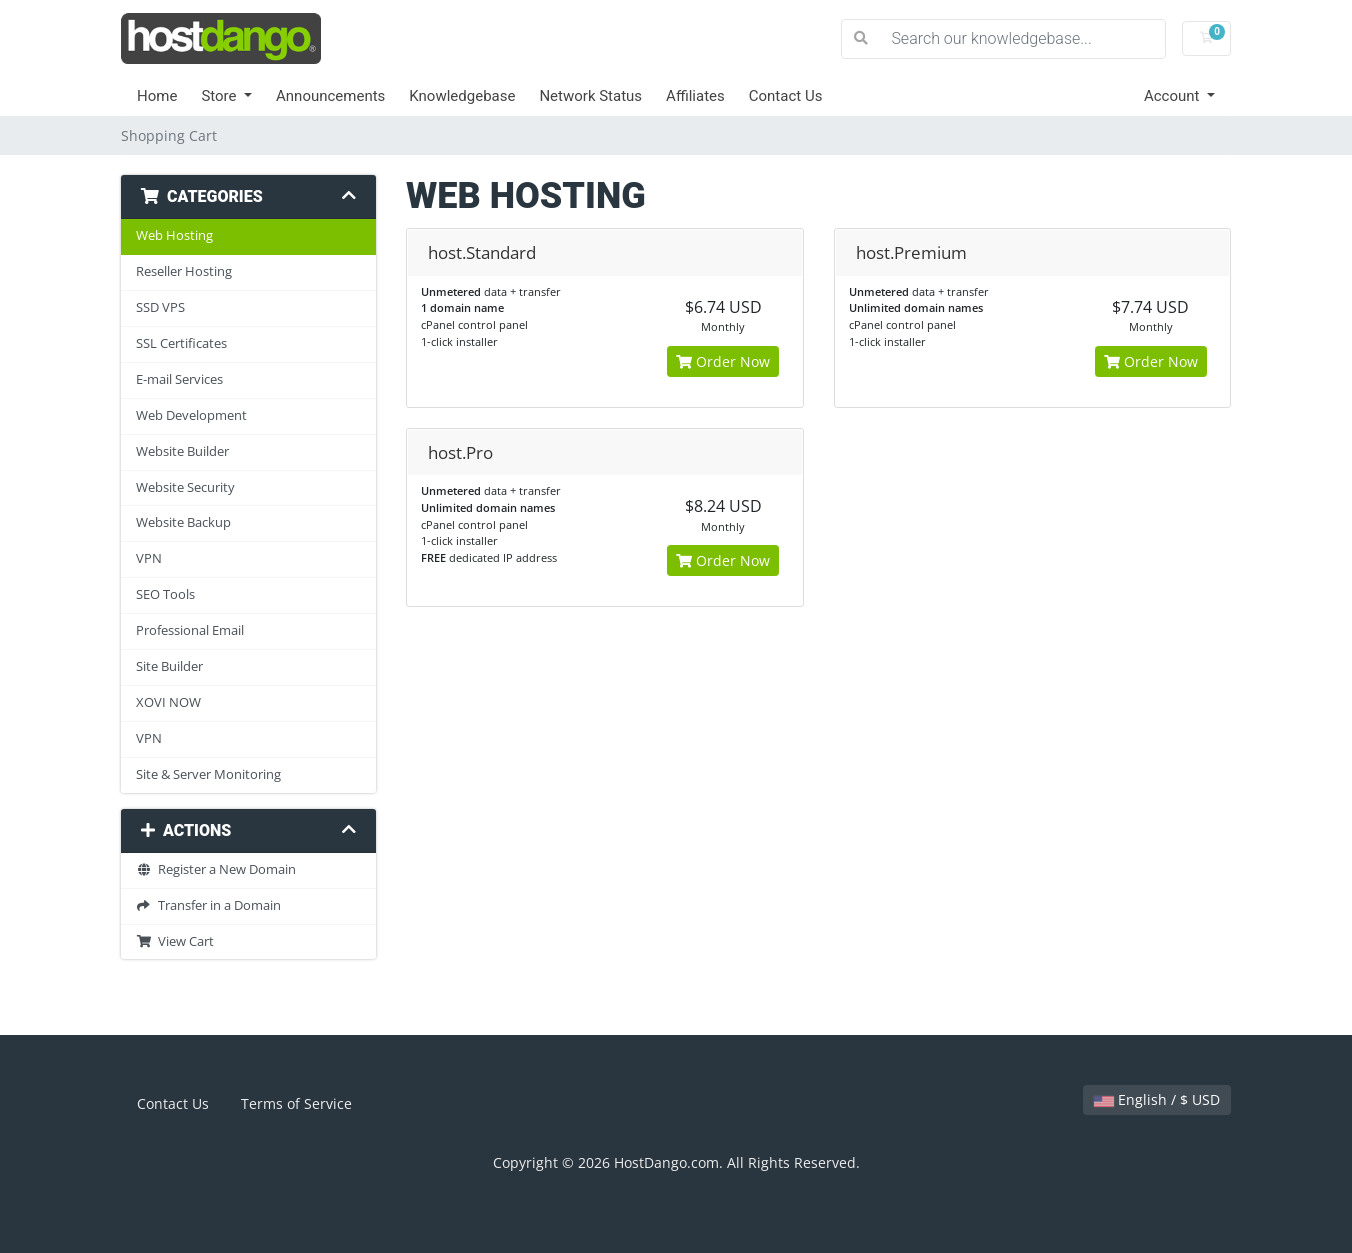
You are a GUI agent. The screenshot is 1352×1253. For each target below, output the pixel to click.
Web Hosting (174, 235)
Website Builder (182, 451)
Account (1173, 96)
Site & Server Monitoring (208, 774)
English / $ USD (1157, 1099)
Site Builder (169, 666)
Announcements (330, 96)
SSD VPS (160, 307)
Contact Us (786, 96)
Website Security (185, 487)
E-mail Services (179, 379)
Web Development (191, 415)
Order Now (723, 361)
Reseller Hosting (184, 271)
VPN (149, 558)
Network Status (590, 96)
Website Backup (183, 522)
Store (220, 96)
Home (157, 96)
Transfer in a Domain (208, 905)
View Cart (175, 941)
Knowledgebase (462, 96)
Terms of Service (296, 1103)
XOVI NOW (168, 702)
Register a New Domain (216, 869)
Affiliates (695, 96)
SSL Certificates (181, 343)
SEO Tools (165, 594)
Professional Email (190, 630)
